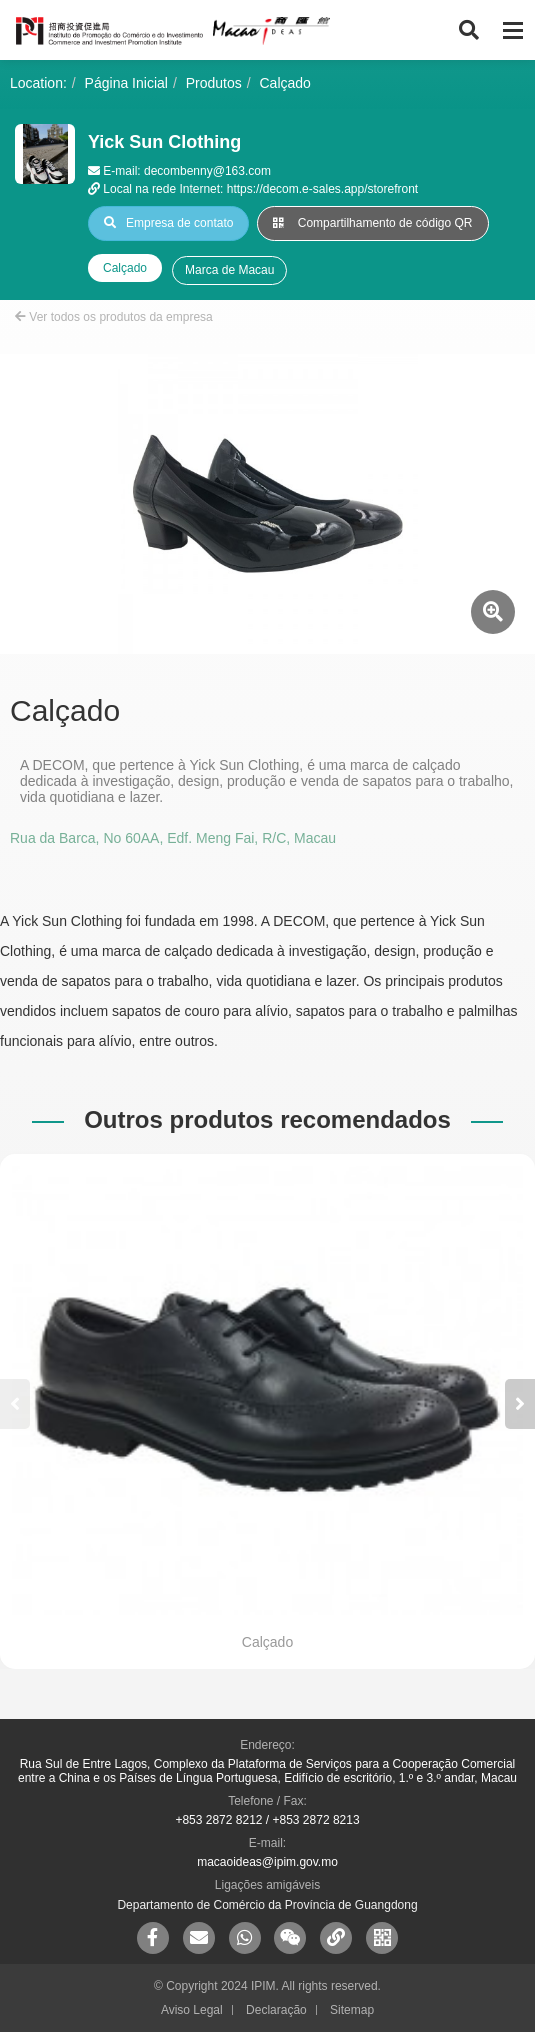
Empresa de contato (168, 223)
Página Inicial (126, 83)
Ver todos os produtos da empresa (114, 317)
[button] (520, 1404)
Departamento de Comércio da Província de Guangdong (267, 1905)
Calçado (285, 83)
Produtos (214, 83)
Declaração (276, 2010)
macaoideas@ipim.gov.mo (267, 1862)
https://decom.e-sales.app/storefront (322, 189)
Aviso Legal (192, 2010)
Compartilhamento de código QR (372, 223)
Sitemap (352, 2010)
